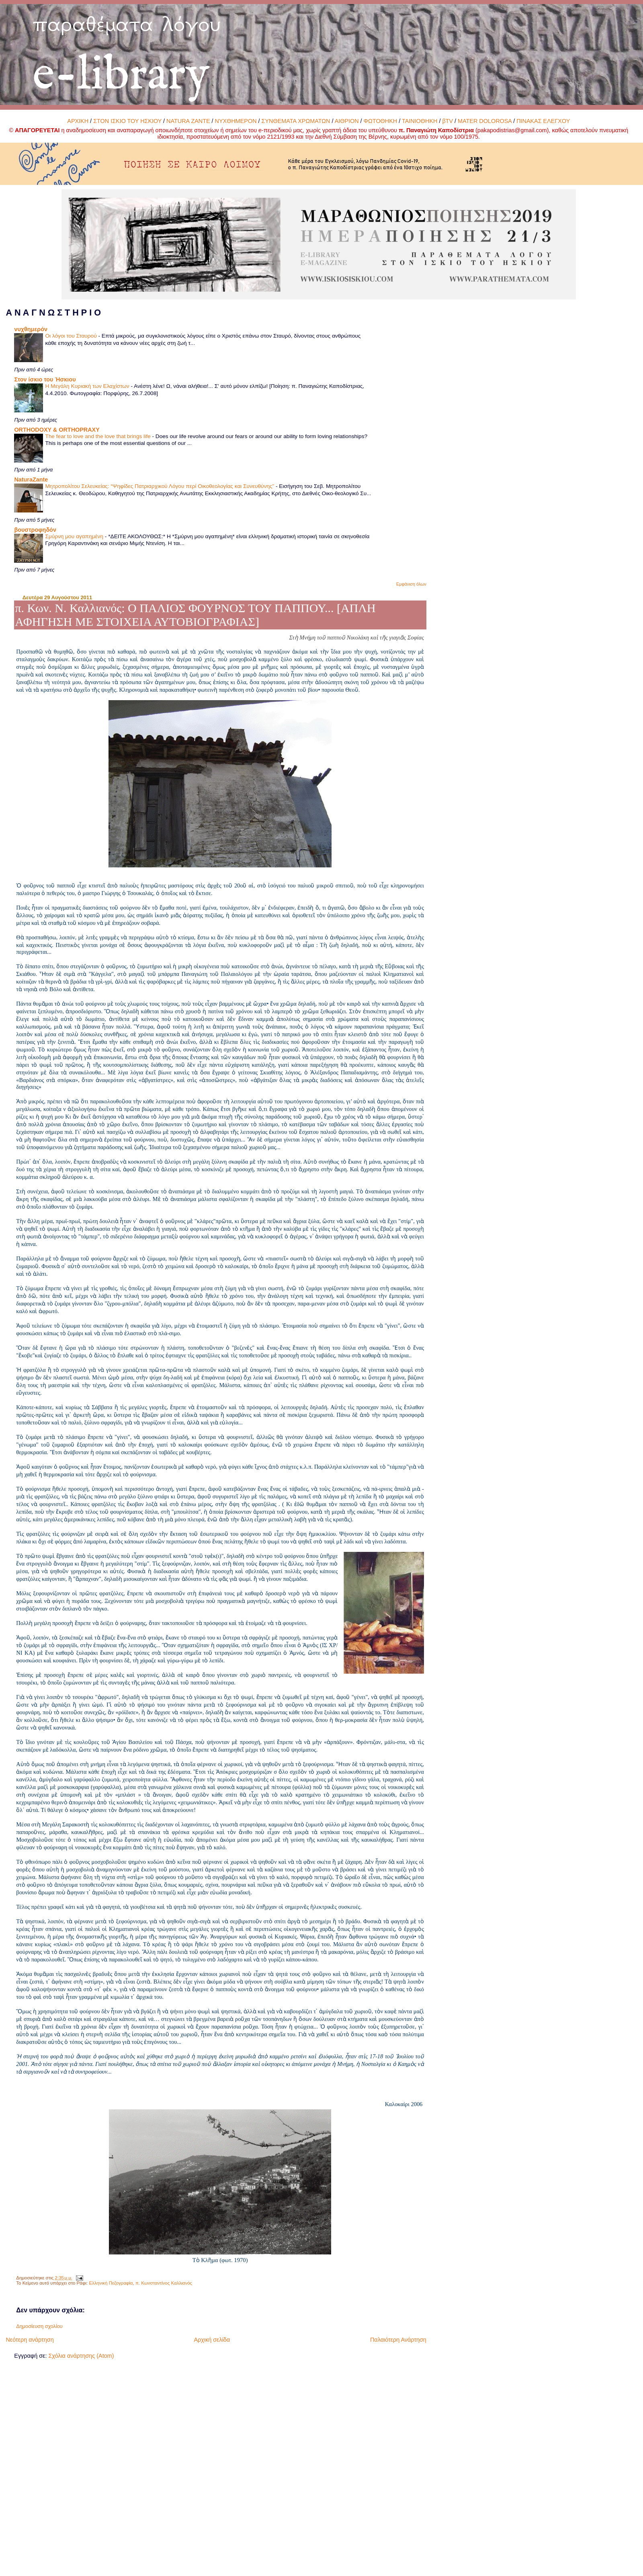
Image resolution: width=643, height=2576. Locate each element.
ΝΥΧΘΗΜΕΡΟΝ (236, 121)
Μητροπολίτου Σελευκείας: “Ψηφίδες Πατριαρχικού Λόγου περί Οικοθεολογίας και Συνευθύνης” (160, 486)
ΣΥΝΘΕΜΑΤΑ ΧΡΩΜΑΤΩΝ (296, 121)
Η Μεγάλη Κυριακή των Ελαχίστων (88, 386)
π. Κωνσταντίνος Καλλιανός (163, 2283)
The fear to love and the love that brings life (98, 436)
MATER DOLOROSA (485, 121)
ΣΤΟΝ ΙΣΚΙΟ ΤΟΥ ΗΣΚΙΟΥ (127, 121)
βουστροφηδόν (35, 530)
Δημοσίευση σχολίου (39, 2326)
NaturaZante (31, 479)
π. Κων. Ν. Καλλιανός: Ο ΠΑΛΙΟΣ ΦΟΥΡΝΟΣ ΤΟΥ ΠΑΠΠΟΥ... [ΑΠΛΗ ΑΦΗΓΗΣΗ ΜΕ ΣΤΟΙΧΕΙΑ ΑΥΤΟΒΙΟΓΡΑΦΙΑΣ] (195, 614)
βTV (447, 121)
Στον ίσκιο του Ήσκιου (45, 379)
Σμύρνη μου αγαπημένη (74, 536)
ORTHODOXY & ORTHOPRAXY (56, 429)
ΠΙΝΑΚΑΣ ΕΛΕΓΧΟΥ (543, 121)
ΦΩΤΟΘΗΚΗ (380, 121)
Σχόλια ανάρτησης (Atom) (81, 2356)
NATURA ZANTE (188, 121)
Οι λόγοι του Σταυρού (71, 336)
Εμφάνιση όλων (411, 584)
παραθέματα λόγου (126, 23)
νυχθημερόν (30, 329)
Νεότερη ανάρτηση (29, 2339)
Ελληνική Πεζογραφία (111, 2283)
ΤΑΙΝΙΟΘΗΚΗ (419, 121)
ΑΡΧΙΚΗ (77, 121)
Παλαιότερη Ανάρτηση (398, 2339)
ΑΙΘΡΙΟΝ (347, 121)
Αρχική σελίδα (212, 2339)
